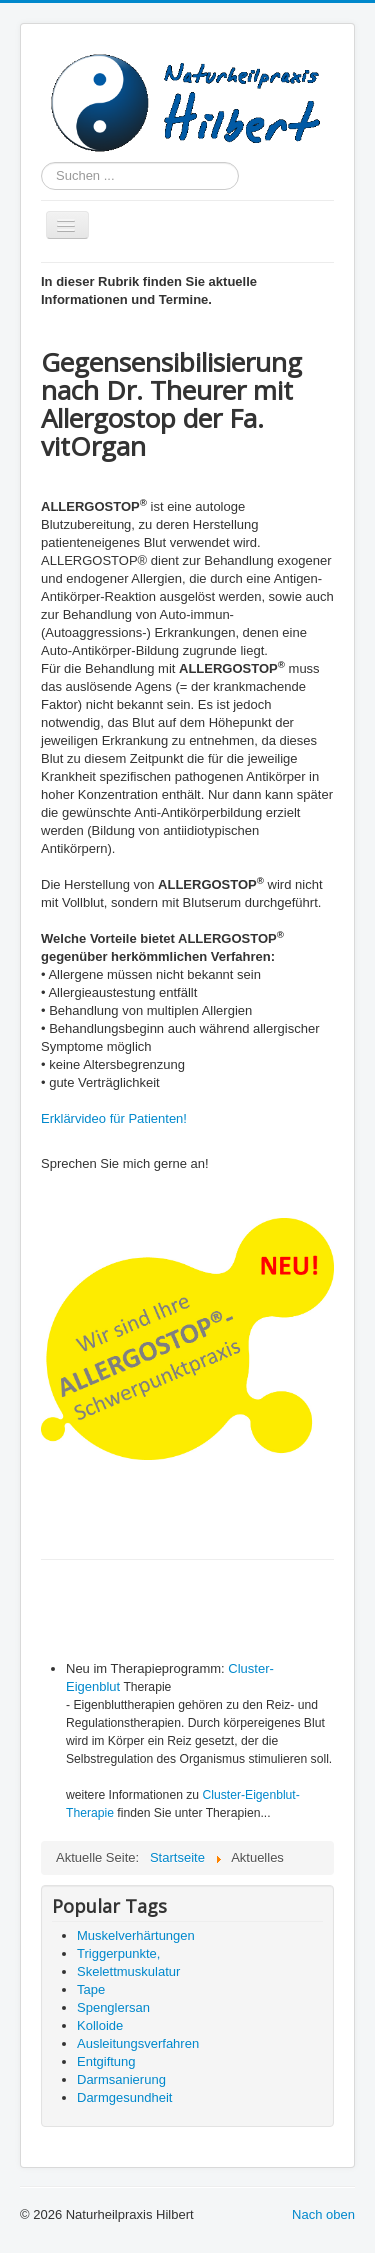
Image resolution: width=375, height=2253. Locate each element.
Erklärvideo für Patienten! (116, 1118)
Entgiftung (106, 2061)
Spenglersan (113, 2007)
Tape (91, 1989)
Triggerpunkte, (118, 1953)
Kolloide (100, 2025)
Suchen (41, 162)
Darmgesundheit (124, 2097)
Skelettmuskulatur (128, 1971)
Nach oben (323, 2214)
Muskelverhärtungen (136, 1935)
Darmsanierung (121, 2079)
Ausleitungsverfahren (138, 2043)
